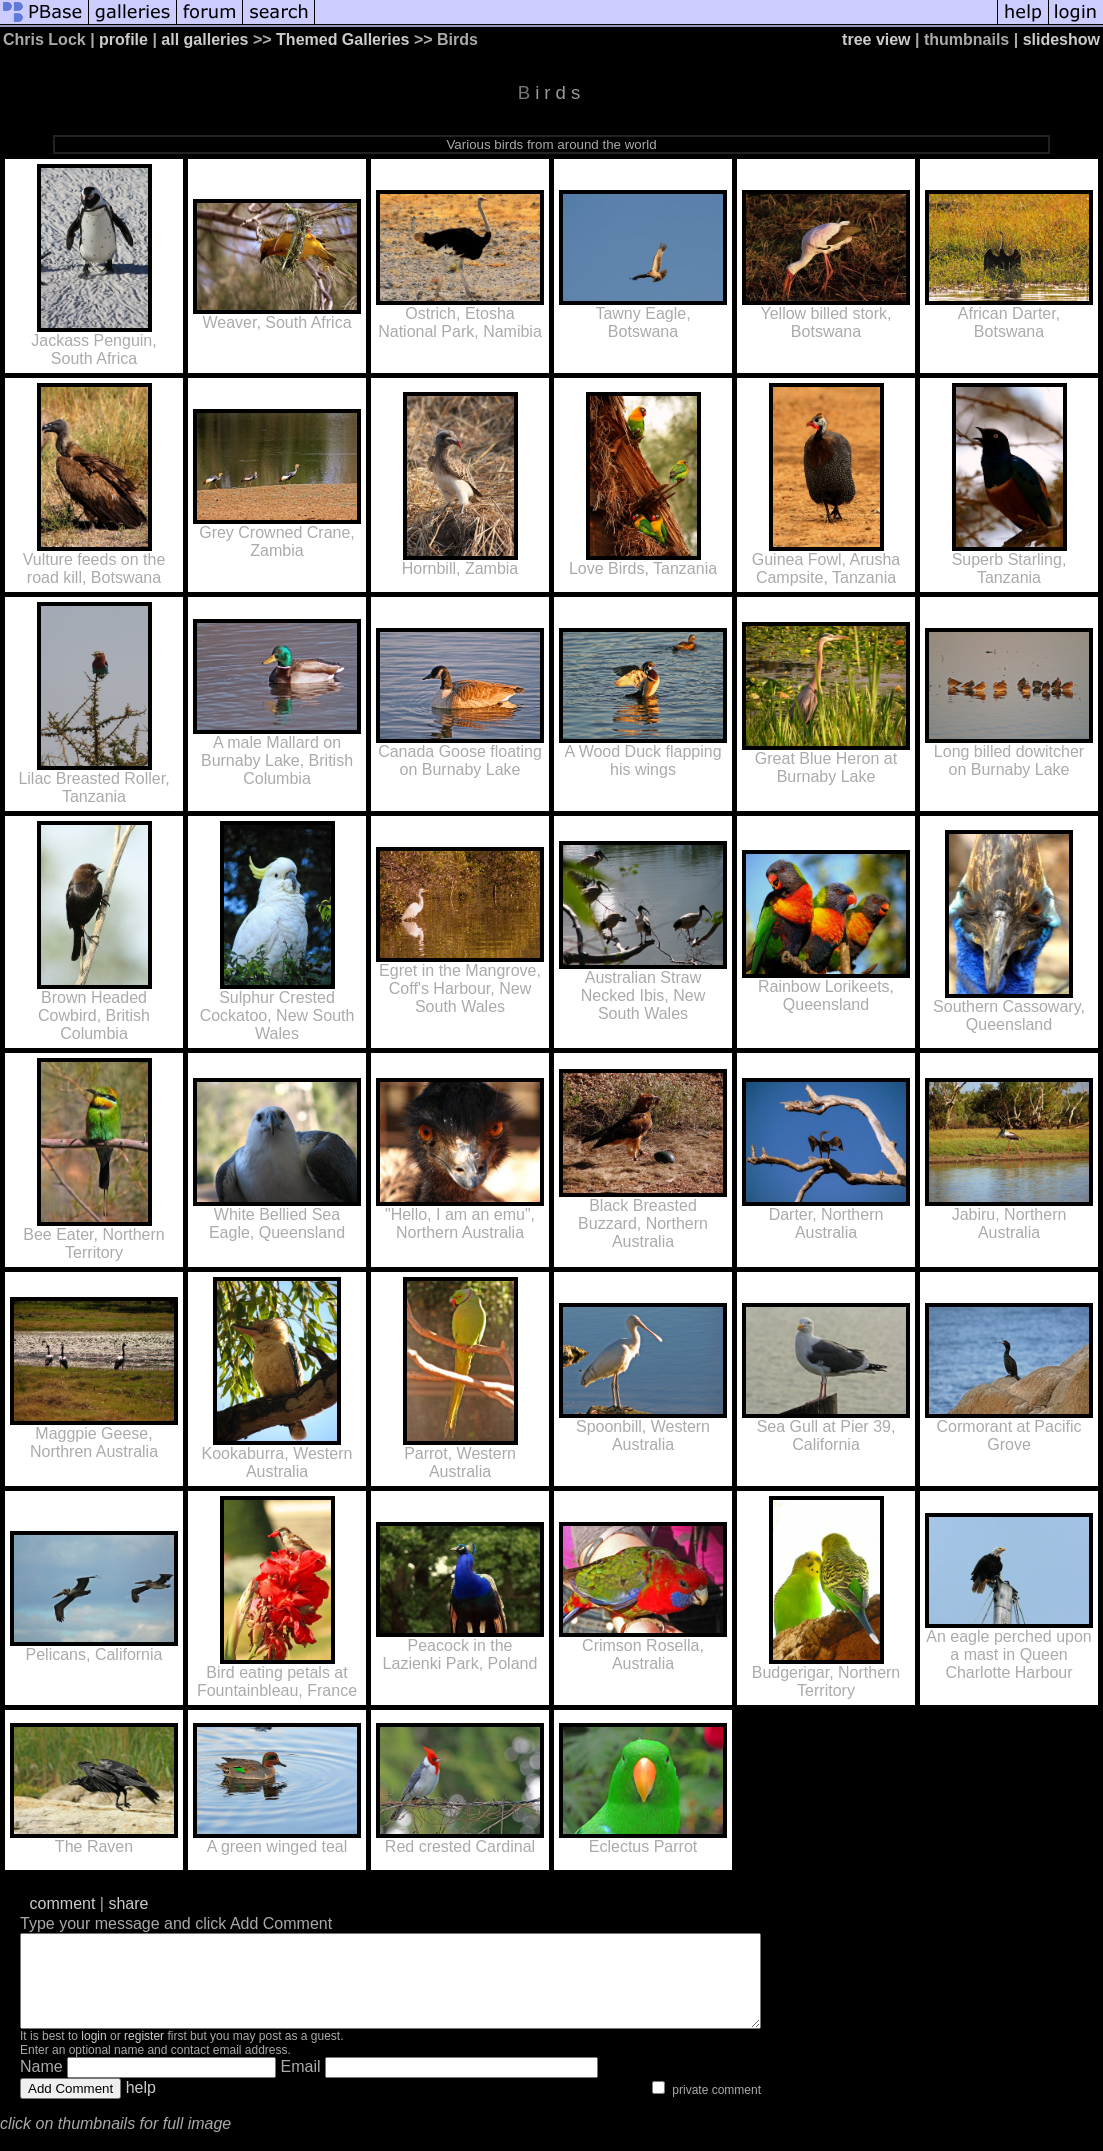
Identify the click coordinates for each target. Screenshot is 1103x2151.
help (141, 2105)
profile (123, 39)
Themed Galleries (342, 39)
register (144, 2054)
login (93, 2054)
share (128, 1903)
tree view (876, 39)
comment (63, 1903)
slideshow (1061, 39)
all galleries (204, 39)
